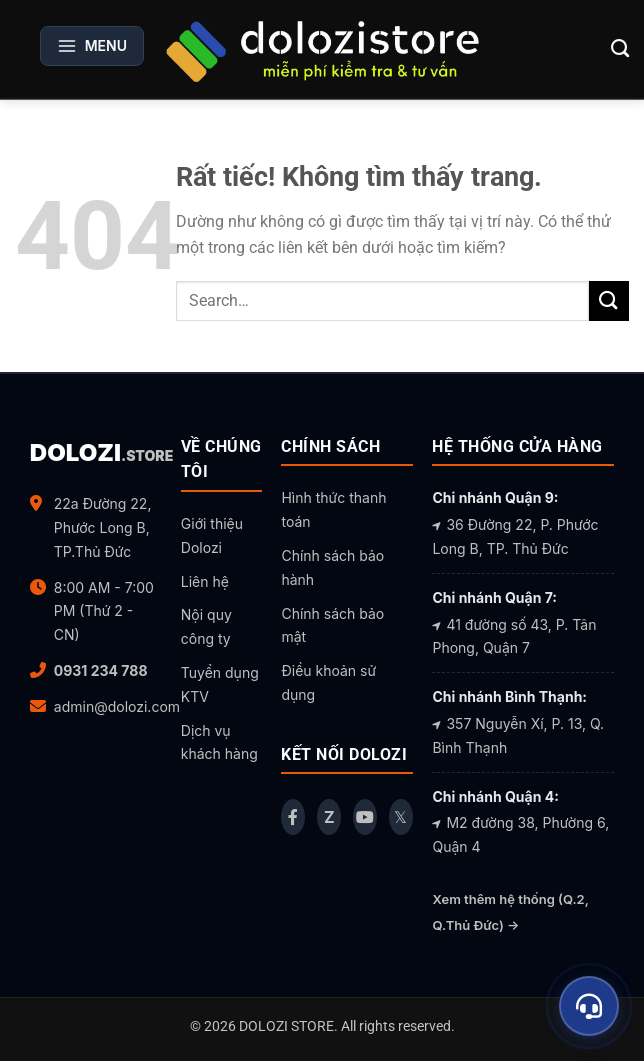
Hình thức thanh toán (333, 509)
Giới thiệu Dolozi (212, 535)
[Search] (620, 49)
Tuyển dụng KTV (220, 684)
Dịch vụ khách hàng (219, 742)
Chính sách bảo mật (332, 625)
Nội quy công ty (206, 626)
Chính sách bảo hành (332, 567)
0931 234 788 (101, 670)
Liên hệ (205, 581)
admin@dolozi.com (117, 706)
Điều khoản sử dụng (328, 682)
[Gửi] (609, 300)
